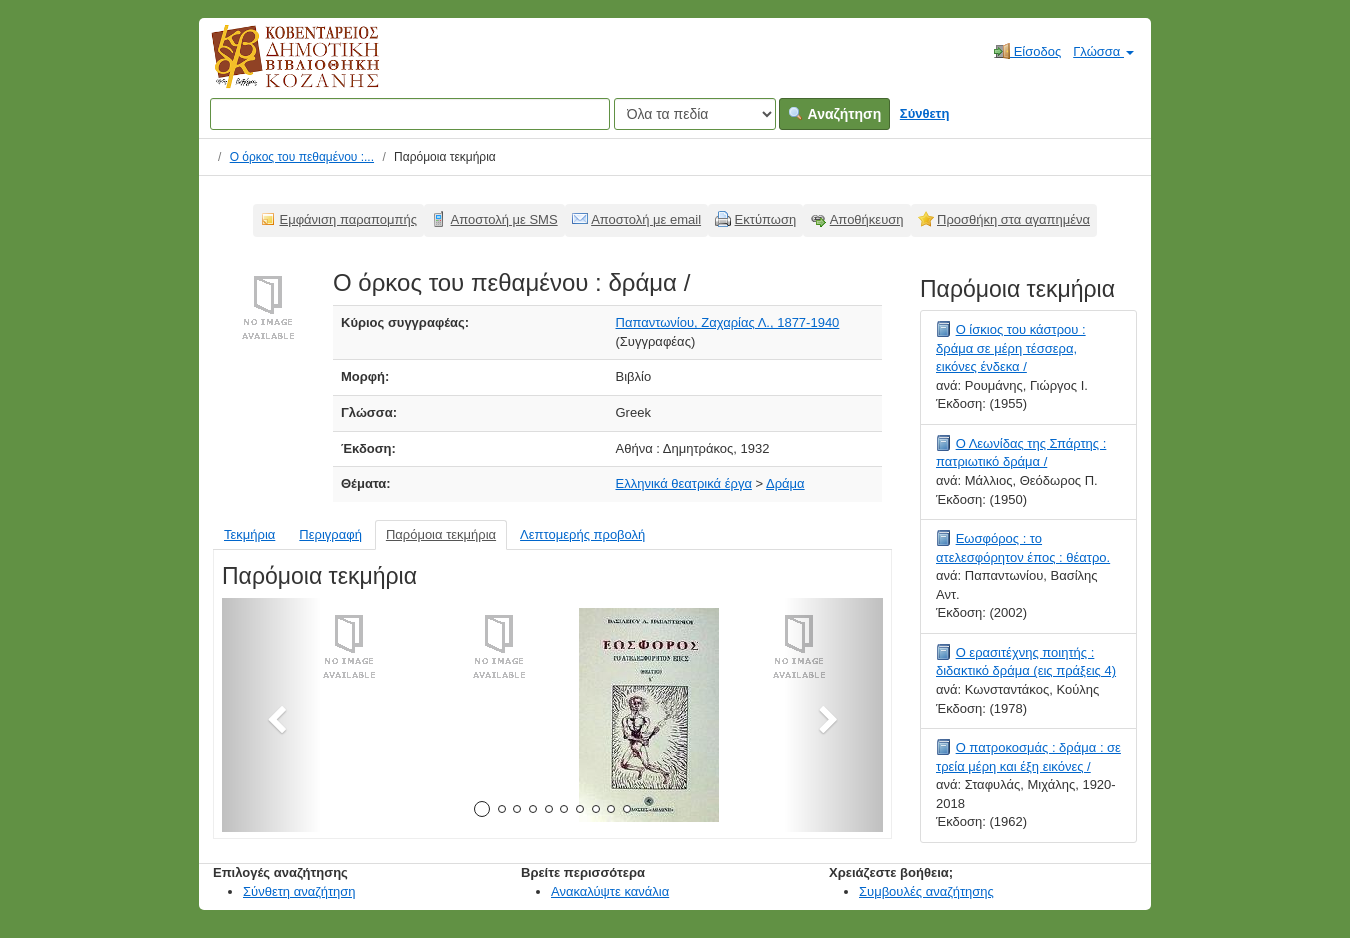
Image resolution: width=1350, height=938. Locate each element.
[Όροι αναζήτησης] (410, 114)
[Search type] (695, 114)
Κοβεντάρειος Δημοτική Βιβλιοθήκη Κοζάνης (276, 68)
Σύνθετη (925, 113)
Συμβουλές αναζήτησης (926, 891)
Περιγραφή (330, 534)
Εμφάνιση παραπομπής (349, 219)
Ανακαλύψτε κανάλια (610, 891)
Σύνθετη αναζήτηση (299, 891)
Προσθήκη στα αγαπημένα (1013, 219)
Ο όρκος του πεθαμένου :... (302, 157)
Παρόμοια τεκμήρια (441, 534)
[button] (271, 715)
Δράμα (785, 483)
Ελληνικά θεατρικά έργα (684, 483)
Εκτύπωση (766, 219)
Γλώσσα (1103, 51)
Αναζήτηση (834, 114)
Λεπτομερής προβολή (582, 534)
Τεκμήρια (249, 534)
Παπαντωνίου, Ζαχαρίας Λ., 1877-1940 (728, 322)
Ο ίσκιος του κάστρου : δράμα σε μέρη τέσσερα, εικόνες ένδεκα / (1011, 348)
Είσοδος (1027, 51)
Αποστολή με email (646, 219)
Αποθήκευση (867, 219)
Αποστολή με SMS (504, 219)
